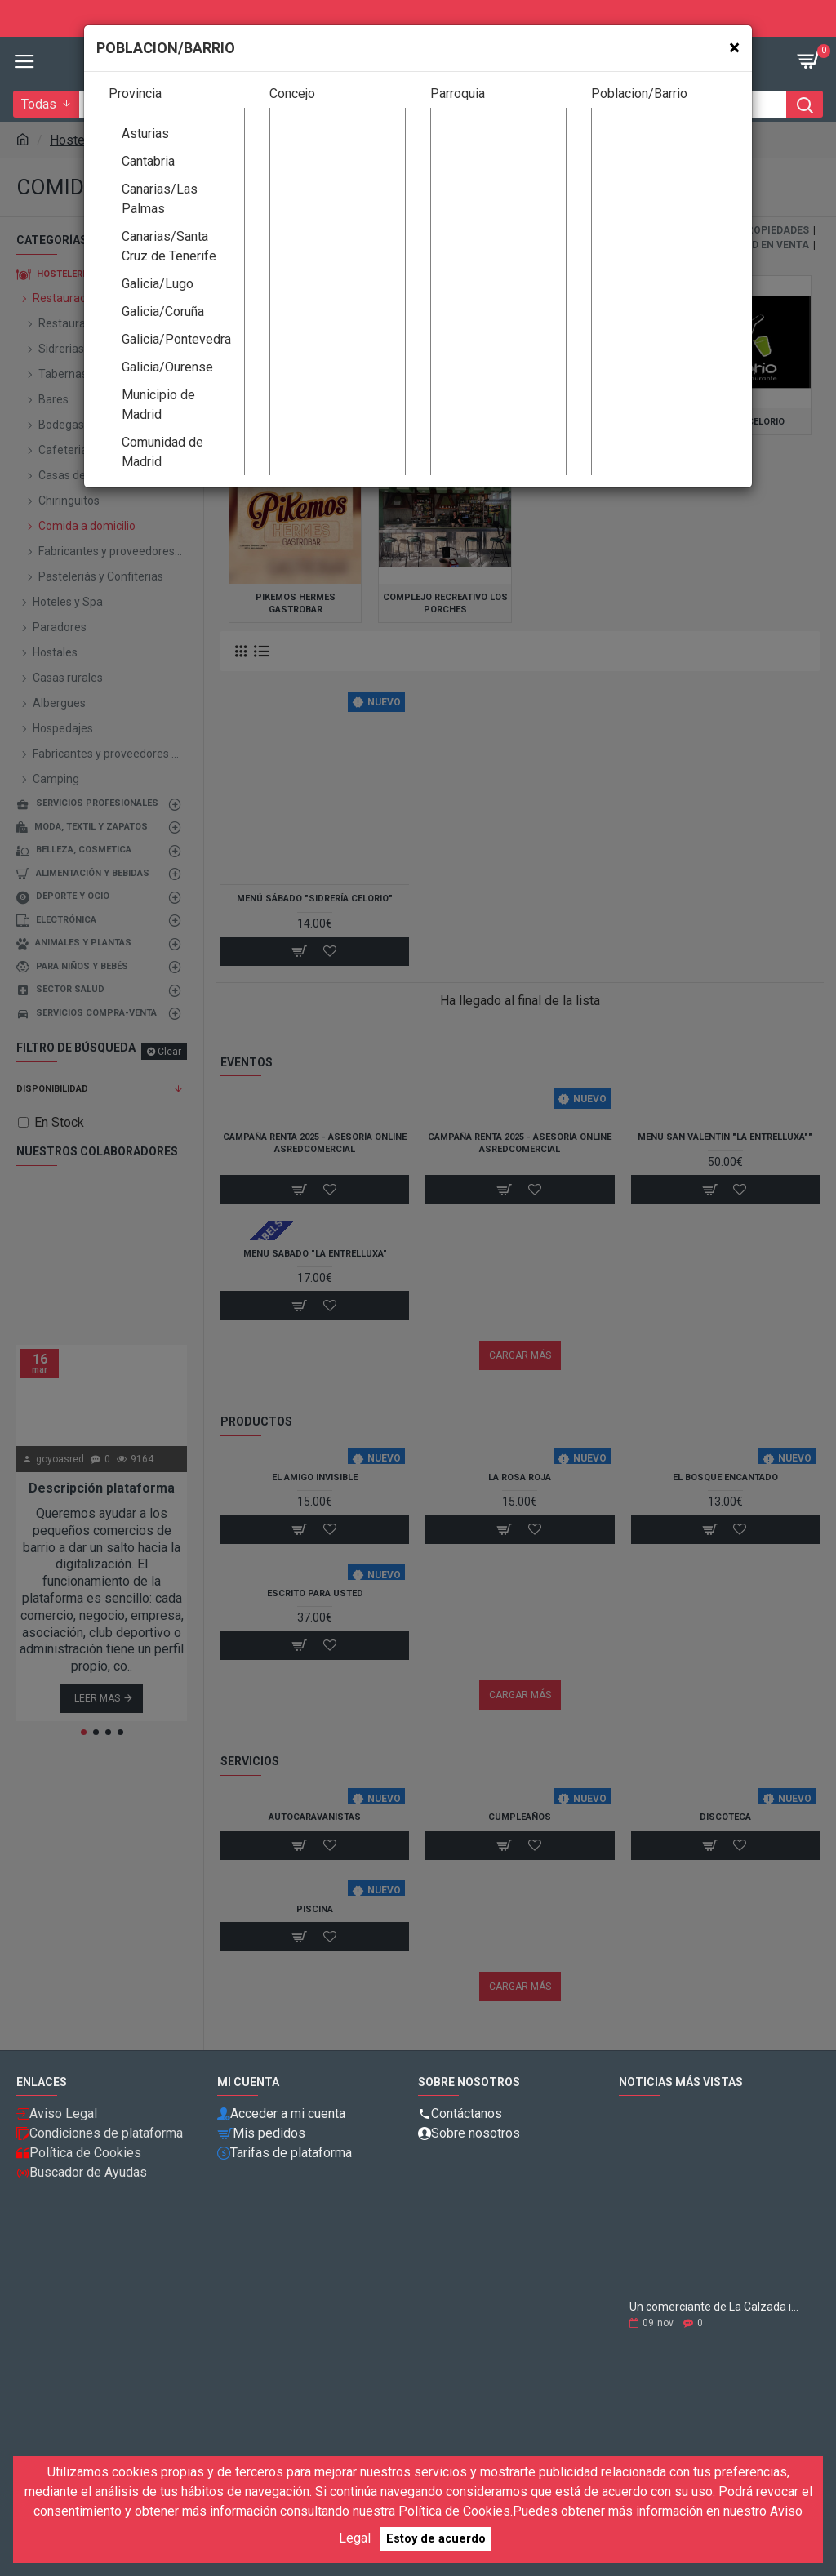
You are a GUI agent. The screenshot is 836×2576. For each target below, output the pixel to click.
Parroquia (457, 93)
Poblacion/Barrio (639, 93)
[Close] (734, 48)
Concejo (292, 93)
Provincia (135, 93)
